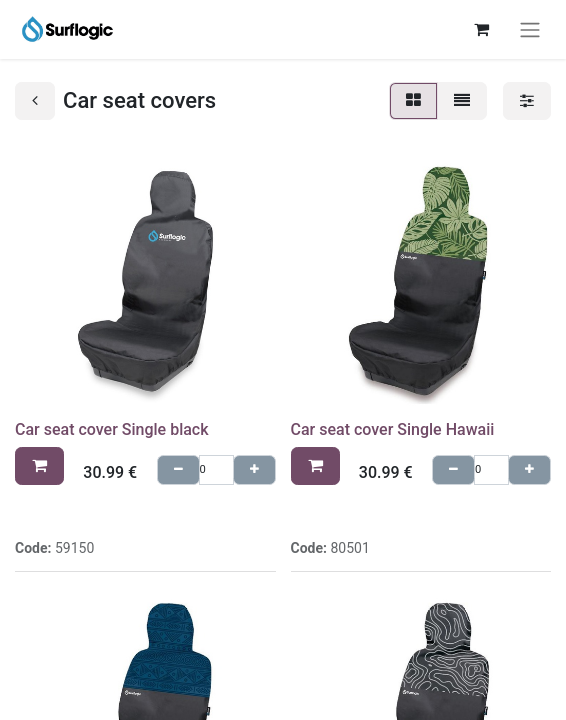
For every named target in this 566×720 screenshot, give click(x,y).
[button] (39, 466)
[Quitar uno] (178, 470)
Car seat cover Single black (112, 429)
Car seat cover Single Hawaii (393, 429)
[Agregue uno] (254, 470)
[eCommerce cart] (481, 29)
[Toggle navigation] (530, 29)
